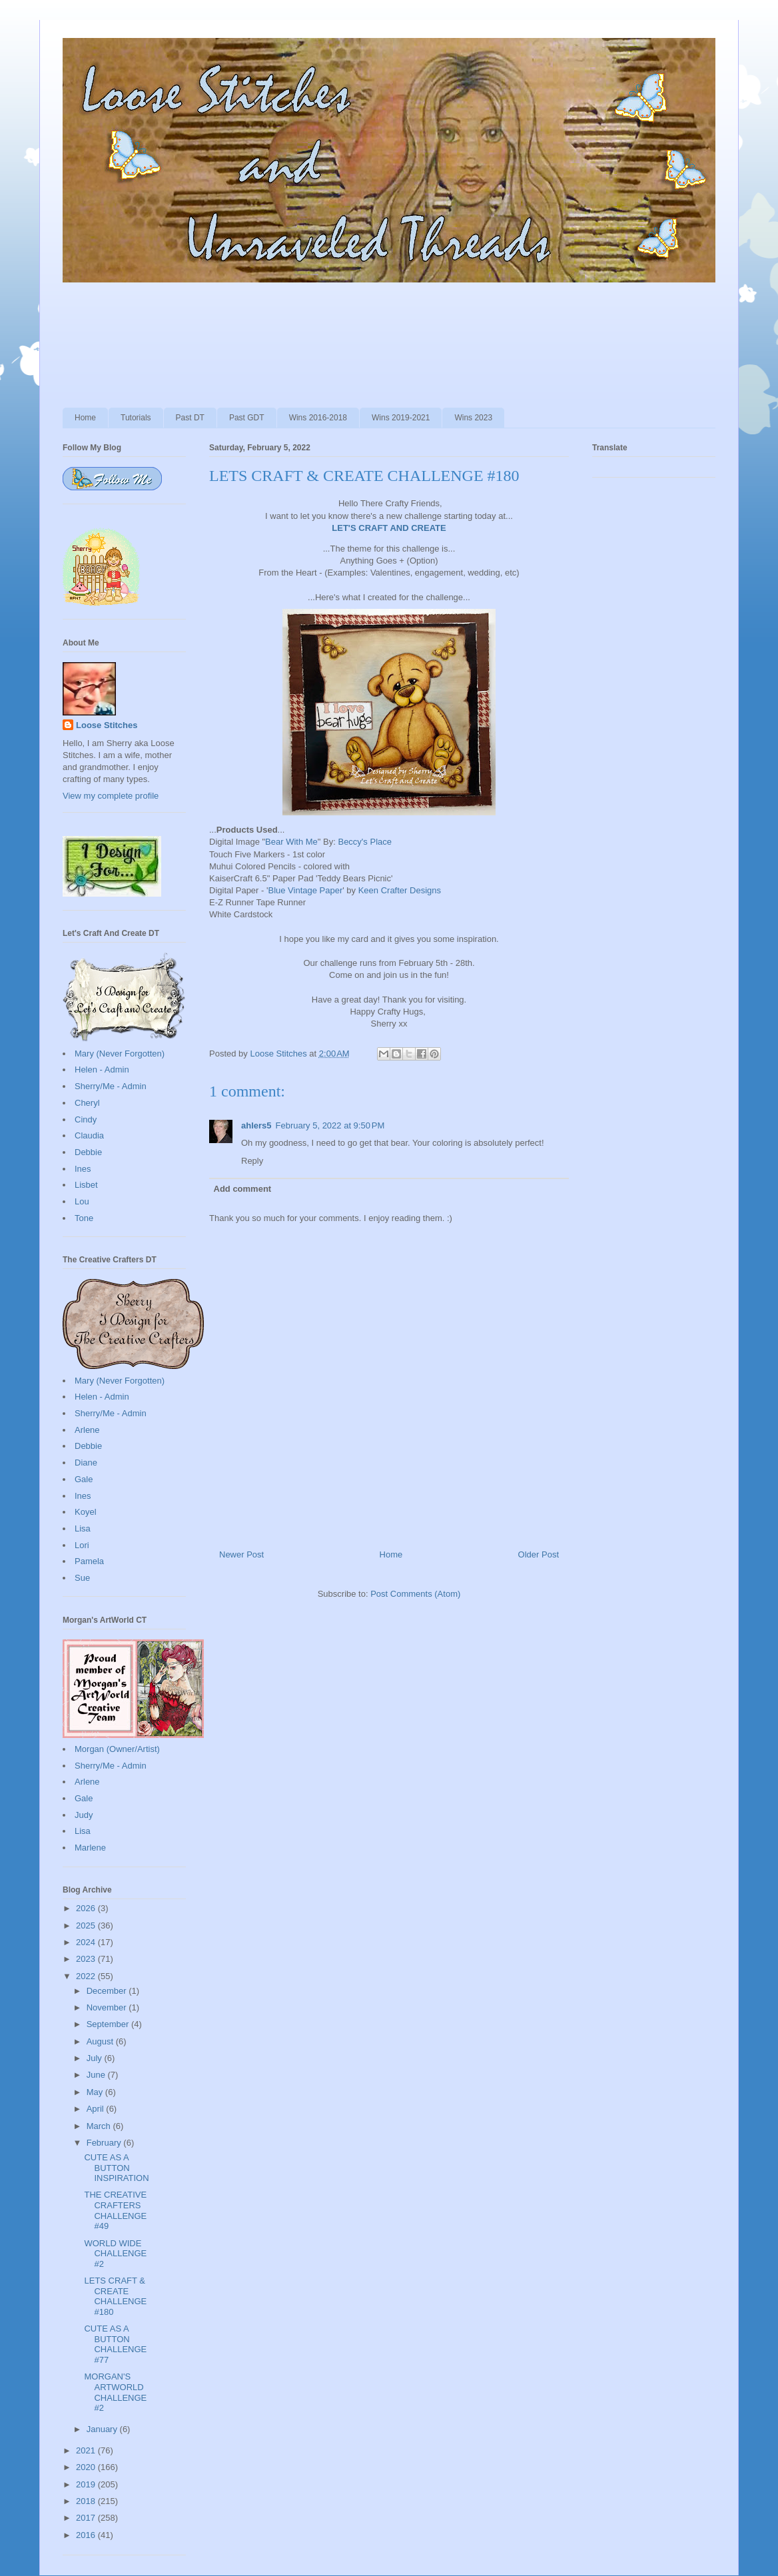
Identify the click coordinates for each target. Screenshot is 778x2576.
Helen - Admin (102, 1069)
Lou (82, 1201)
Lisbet (86, 1185)
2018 (87, 2501)
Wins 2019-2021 (401, 417)
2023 (87, 1959)
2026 (87, 1908)
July (96, 2058)
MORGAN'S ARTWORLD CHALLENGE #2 (115, 2392)
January (103, 2429)
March (100, 2126)
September (109, 2024)
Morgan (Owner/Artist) (117, 1749)
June (97, 2075)
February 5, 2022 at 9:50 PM (330, 1125)
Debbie (88, 1152)
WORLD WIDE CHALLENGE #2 (115, 2253)
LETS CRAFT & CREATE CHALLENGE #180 (115, 2296)
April (97, 2109)
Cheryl (87, 1103)
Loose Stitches (106, 725)
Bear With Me (291, 842)
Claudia (89, 1135)
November (108, 2007)
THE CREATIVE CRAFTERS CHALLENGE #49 (115, 2210)
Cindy (86, 1119)
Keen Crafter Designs (399, 890)
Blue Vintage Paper (305, 890)
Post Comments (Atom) (415, 1594)
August (101, 2041)
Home (85, 417)
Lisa (83, 1528)
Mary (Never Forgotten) (120, 1054)
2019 (87, 2484)
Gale (84, 1479)
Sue (82, 1578)
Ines (83, 1169)
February (105, 2143)
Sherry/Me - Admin (111, 1086)
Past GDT (246, 417)
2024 (87, 1942)
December (108, 1991)
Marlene (90, 1848)
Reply (252, 1161)
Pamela (89, 1561)
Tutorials (136, 417)
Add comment (243, 1189)
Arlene (87, 1430)
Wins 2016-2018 (318, 417)
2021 (87, 2450)
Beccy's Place (365, 842)
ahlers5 (256, 1125)
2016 (87, 2535)
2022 (87, 1976)
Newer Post (241, 1554)
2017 (87, 2518)
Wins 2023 (473, 417)
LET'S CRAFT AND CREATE (389, 528)
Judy (84, 1815)
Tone (84, 1218)
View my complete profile (111, 796)
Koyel (86, 1512)
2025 (87, 1926)
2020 (87, 2467)
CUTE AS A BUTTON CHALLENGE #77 (115, 2344)
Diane (86, 1463)
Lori (82, 1545)
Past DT (190, 417)
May (96, 2092)
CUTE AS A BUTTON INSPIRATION (116, 2167)
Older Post (538, 1554)
